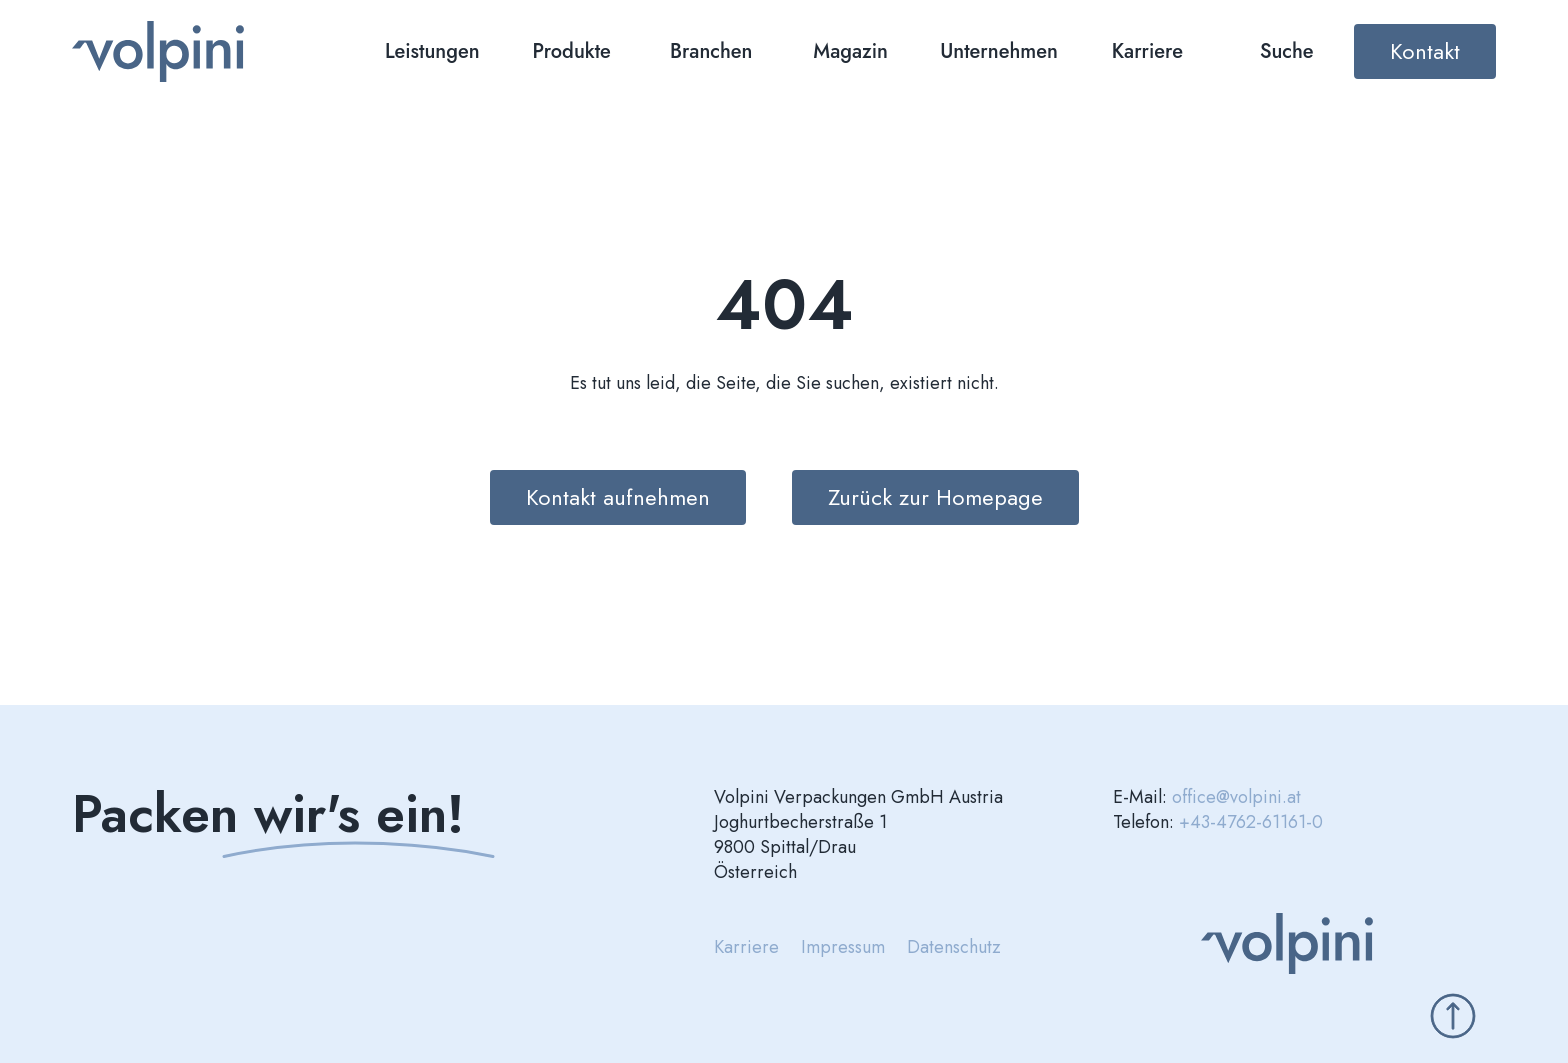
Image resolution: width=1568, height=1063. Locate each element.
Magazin (850, 51)
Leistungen (432, 51)
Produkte (572, 51)
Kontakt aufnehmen (618, 497)
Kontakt (1425, 51)
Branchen (711, 51)
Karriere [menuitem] (746, 947)
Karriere (1147, 51)
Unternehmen (999, 51)
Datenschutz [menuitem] (954, 947)
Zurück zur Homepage (935, 497)
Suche (1287, 51)
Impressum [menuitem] (843, 947)
